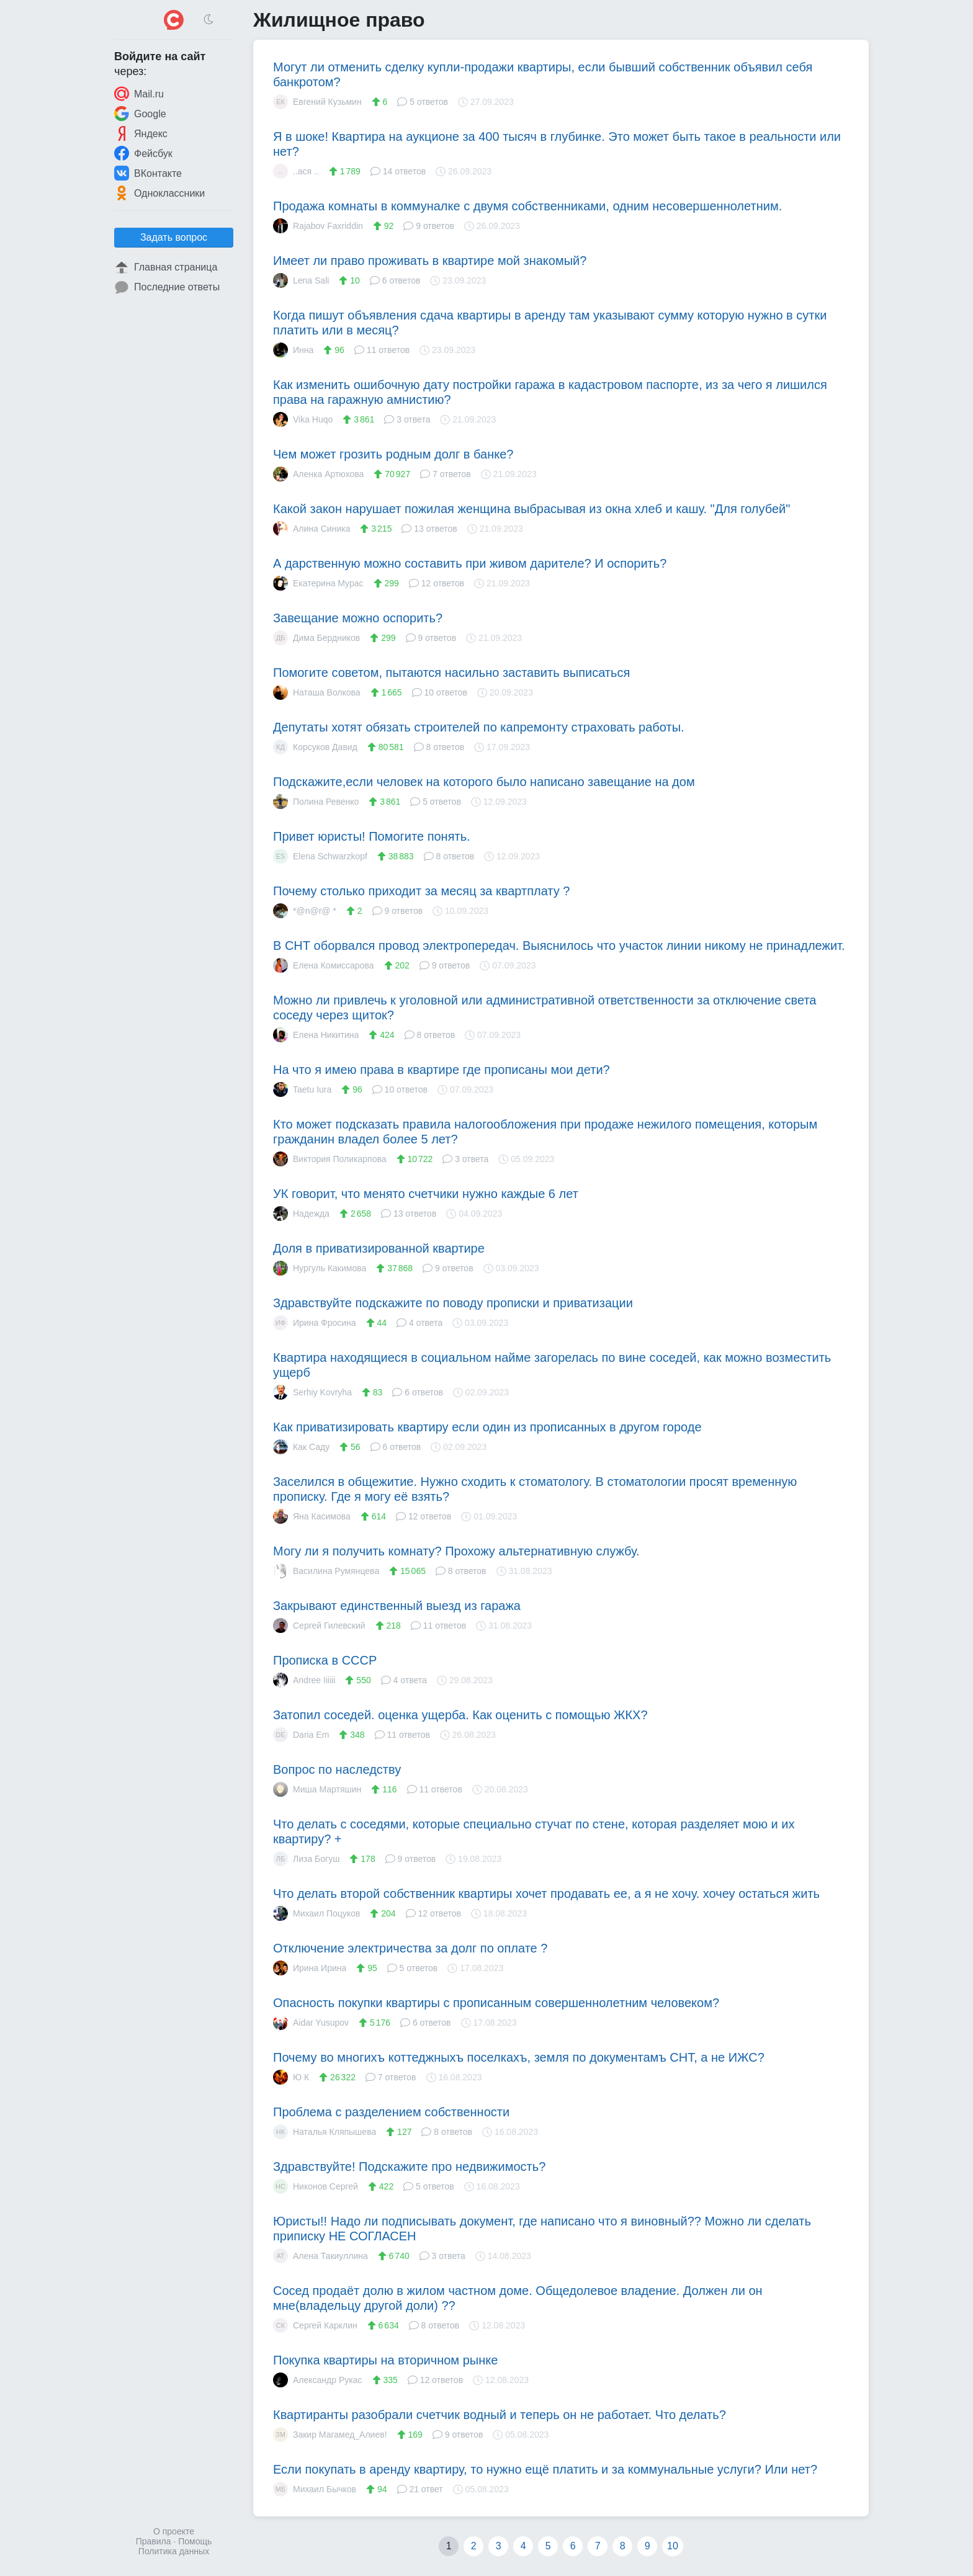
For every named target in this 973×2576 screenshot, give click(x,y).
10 (672, 2546)
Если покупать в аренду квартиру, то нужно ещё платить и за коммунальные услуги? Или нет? (545, 2469)
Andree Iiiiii (304, 1680)
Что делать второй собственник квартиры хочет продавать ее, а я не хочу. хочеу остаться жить (546, 1893)
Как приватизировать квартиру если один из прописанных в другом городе (487, 1427)
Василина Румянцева (326, 1570)
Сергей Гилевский (319, 1625)
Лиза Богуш (306, 1858)
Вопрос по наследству (337, 1769)
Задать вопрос (173, 237)
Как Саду (301, 1446)
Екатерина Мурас (318, 583)
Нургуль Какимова (319, 1268)
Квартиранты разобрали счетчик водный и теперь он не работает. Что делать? (499, 2415)
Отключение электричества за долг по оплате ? (410, 1948)
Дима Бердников (316, 637)
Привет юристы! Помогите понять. (371, 836)
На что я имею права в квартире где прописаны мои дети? (441, 1069)
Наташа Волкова (317, 692)
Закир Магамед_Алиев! (330, 2434)
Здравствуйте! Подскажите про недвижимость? (409, 2166)
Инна (293, 349)
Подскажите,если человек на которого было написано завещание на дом (484, 782)
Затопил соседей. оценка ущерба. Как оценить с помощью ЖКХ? (460, 1715)
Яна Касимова (312, 1516)
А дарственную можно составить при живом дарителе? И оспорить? (469, 563)
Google (140, 113)
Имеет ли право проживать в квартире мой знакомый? (429, 260)
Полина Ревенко (316, 801)
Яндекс (141, 133)
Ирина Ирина (309, 1968)
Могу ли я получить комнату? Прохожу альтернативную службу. (456, 1551)
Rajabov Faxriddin (318, 225)
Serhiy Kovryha (312, 1392)
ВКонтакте (148, 173)
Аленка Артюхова (318, 474)
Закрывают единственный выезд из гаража (397, 1605)
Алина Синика (311, 528)
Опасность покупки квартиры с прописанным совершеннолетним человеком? (496, 2003)
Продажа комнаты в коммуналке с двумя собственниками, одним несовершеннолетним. (527, 206)
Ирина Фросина (314, 1322)
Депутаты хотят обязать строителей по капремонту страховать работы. (478, 727)
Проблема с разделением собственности (391, 2112)
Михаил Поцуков (316, 1913)
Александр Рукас (317, 2380)
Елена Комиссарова (323, 965)
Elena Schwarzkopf (320, 856)
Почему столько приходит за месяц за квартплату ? (421, 891)
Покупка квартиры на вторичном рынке (385, 2360)
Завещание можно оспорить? (357, 618)
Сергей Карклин (315, 2325)
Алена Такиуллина (320, 2255)
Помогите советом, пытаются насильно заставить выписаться (451, 672)
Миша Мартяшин (317, 1789)
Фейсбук (143, 153)
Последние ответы (167, 287)
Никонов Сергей (315, 2186)
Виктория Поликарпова (330, 1159)
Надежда (301, 1213)
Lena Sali (301, 280)
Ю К (291, 2077)
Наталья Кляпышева (324, 2131)
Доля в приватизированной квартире (379, 1248)
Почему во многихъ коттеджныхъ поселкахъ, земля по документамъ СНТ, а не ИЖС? (518, 2057)
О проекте (173, 2531)
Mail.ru (139, 93)
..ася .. (296, 171)
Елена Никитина (316, 1034)
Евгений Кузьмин (317, 101)
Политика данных (173, 2551)
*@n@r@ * (304, 910)
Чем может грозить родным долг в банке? (393, 454)
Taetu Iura (302, 1089)
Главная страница (165, 267)
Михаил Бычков (314, 2489)
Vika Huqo (303, 419)
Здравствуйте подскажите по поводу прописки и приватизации (453, 1303)
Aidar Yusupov (311, 2022)
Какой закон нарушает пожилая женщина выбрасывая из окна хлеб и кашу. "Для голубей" (531, 509)
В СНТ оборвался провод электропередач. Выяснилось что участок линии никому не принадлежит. (559, 945)
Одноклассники (159, 193)
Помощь (195, 2541)
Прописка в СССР (325, 1660)
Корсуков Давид (315, 747)
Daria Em (301, 1734)
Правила (153, 2541)
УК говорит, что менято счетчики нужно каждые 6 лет (425, 1194)
